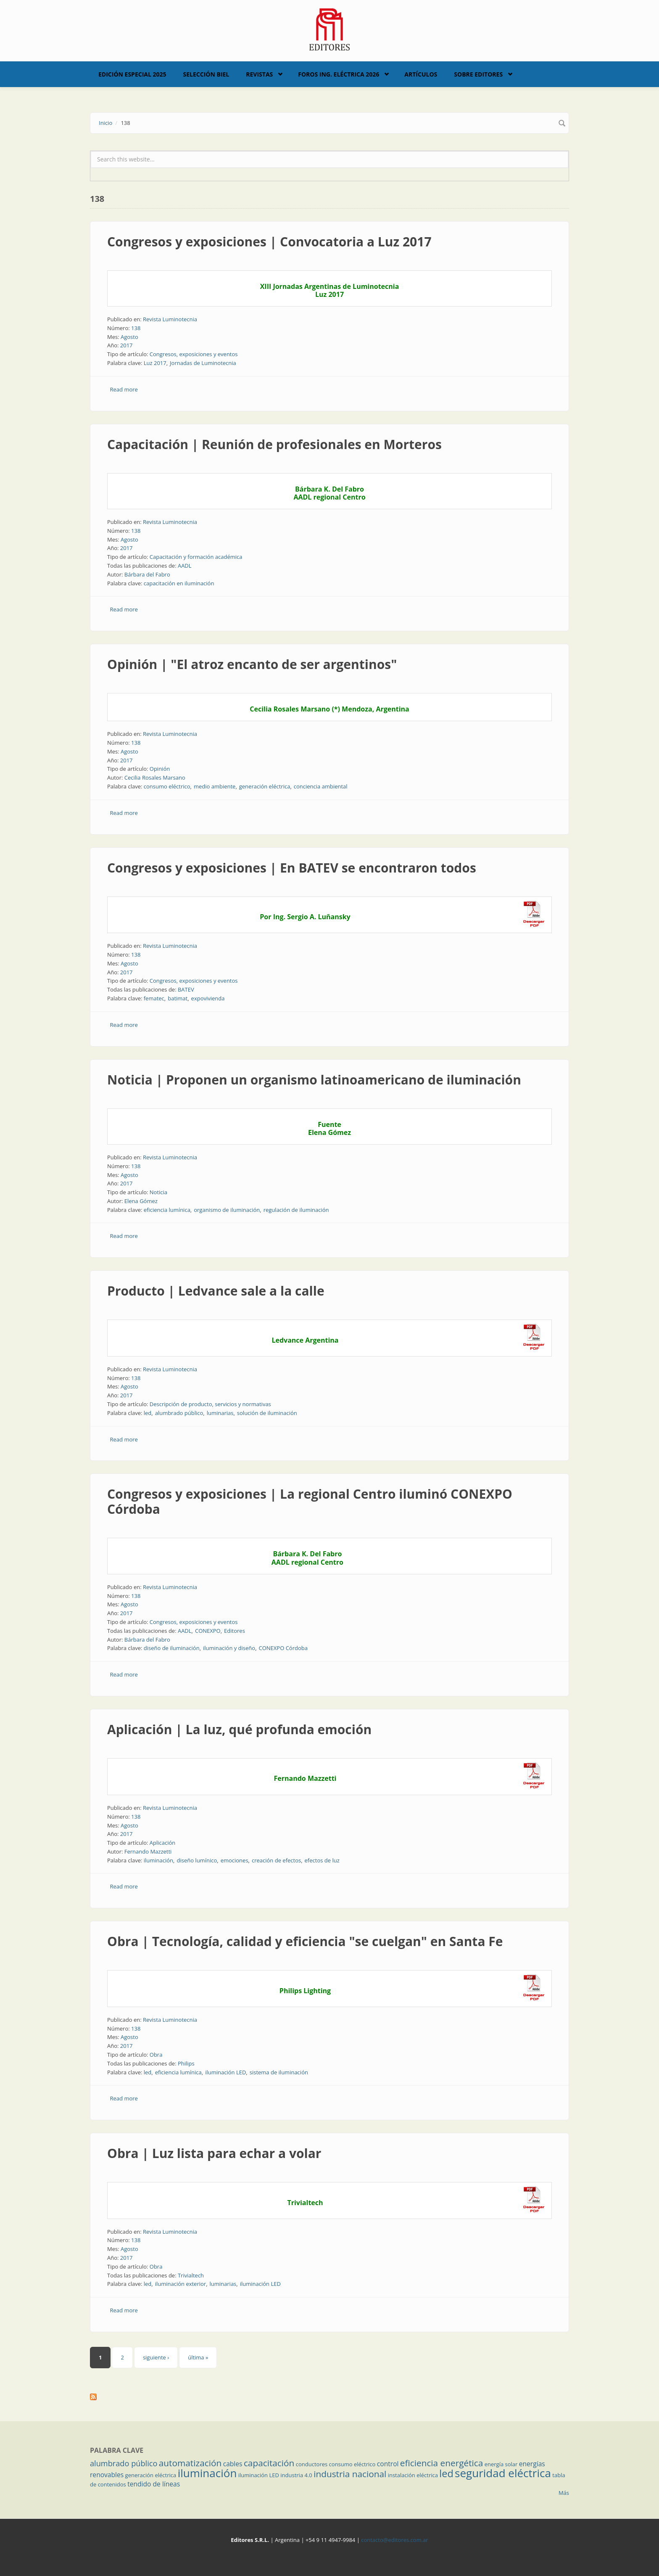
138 (135, 328)
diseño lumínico (197, 1860)
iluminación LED (225, 2072)
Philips (186, 2063)
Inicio (105, 123)
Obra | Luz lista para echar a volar (214, 2153)
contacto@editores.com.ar (394, 2540)
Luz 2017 (155, 363)
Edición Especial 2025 (132, 74)
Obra (156, 2054)
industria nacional (350, 2474)
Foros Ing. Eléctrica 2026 (338, 74)
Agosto (129, 337)
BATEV (186, 989)
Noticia (158, 1192)
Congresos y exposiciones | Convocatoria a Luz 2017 (269, 241)
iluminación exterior (180, 2284)
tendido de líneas (153, 2484)
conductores (311, 2464)
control (388, 2463)
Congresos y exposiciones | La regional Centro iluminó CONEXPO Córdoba (309, 1501)
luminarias (220, 1413)
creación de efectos (276, 1860)
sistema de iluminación (279, 2072)
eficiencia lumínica (167, 1210)
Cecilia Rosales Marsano (154, 777)
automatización (190, 2463)
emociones (234, 1860)
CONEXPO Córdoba (283, 1648)
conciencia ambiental (321, 786)
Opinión (160, 768)
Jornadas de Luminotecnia (203, 363)
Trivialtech (191, 2275)
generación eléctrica (264, 786)
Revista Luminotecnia (170, 319)
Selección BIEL (206, 74)
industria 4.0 (296, 2475)
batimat (177, 998)
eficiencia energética (441, 2463)
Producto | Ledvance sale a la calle (215, 1290)
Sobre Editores (478, 74)
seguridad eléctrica (503, 2473)
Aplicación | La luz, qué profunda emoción (239, 1729)
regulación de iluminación (296, 1210)
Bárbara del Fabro (147, 574)
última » (198, 2357)
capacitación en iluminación (179, 583)
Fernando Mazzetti (148, 1851)
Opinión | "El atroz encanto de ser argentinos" (252, 664)
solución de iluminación (267, 1413)
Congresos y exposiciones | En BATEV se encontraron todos (291, 867)
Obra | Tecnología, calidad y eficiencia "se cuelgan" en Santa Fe (305, 1941)
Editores (234, 1630)
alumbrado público (179, 1413)
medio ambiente (214, 786)
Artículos (420, 74)
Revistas (259, 74)
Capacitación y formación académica (196, 557)
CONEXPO (208, 1630)
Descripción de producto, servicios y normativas (210, 1404)
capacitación (269, 2463)
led (148, 1413)
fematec (154, 998)
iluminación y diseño (229, 1648)
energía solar (501, 2464)
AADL (185, 565)
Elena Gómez (141, 1201)
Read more (124, 389)
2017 (126, 345)
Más (564, 2493)
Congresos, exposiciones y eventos (194, 354)
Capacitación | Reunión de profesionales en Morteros (274, 444)
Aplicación (163, 1842)
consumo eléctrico (167, 786)
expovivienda (208, 998)
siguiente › (156, 2357)
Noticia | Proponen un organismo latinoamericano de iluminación (314, 1079)
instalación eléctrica (413, 2475)
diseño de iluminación (172, 1648)
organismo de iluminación (227, 1210)
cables (233, 2463)
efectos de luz (322, 1860)
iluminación (158, 1860)
